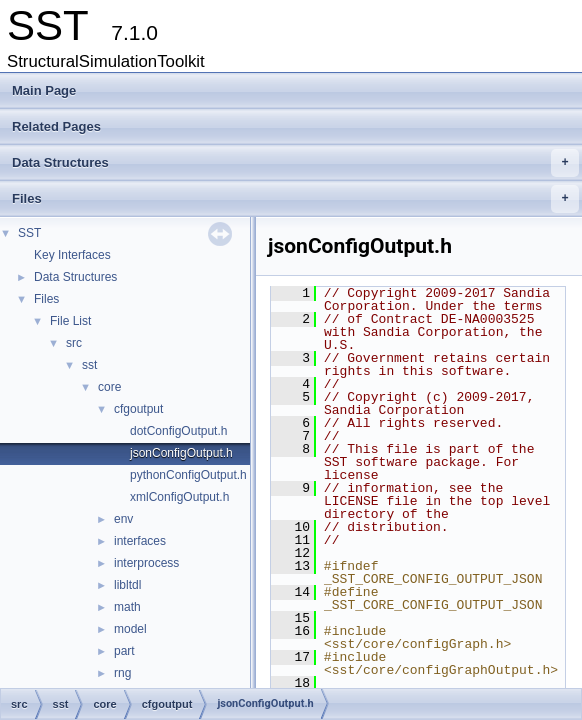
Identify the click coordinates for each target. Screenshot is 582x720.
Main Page (44, 90)
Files (295, 199)
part (124, 651)
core (109, 387)
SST (29, 233)
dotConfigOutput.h (178, 431)
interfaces (140, 541)
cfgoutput (138, 409)
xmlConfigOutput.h (179, 497)
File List (70, 321)
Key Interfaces (72, 255)
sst (89, 365)
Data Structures (295, 163)
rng (122, 673)
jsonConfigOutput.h (181, 453)
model (130, 629)
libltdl (127, 585)
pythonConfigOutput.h (188, 475)
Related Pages (56, 126)
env (123, 519)
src (74, 343)
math (127, 607)
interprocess (146, 563)
